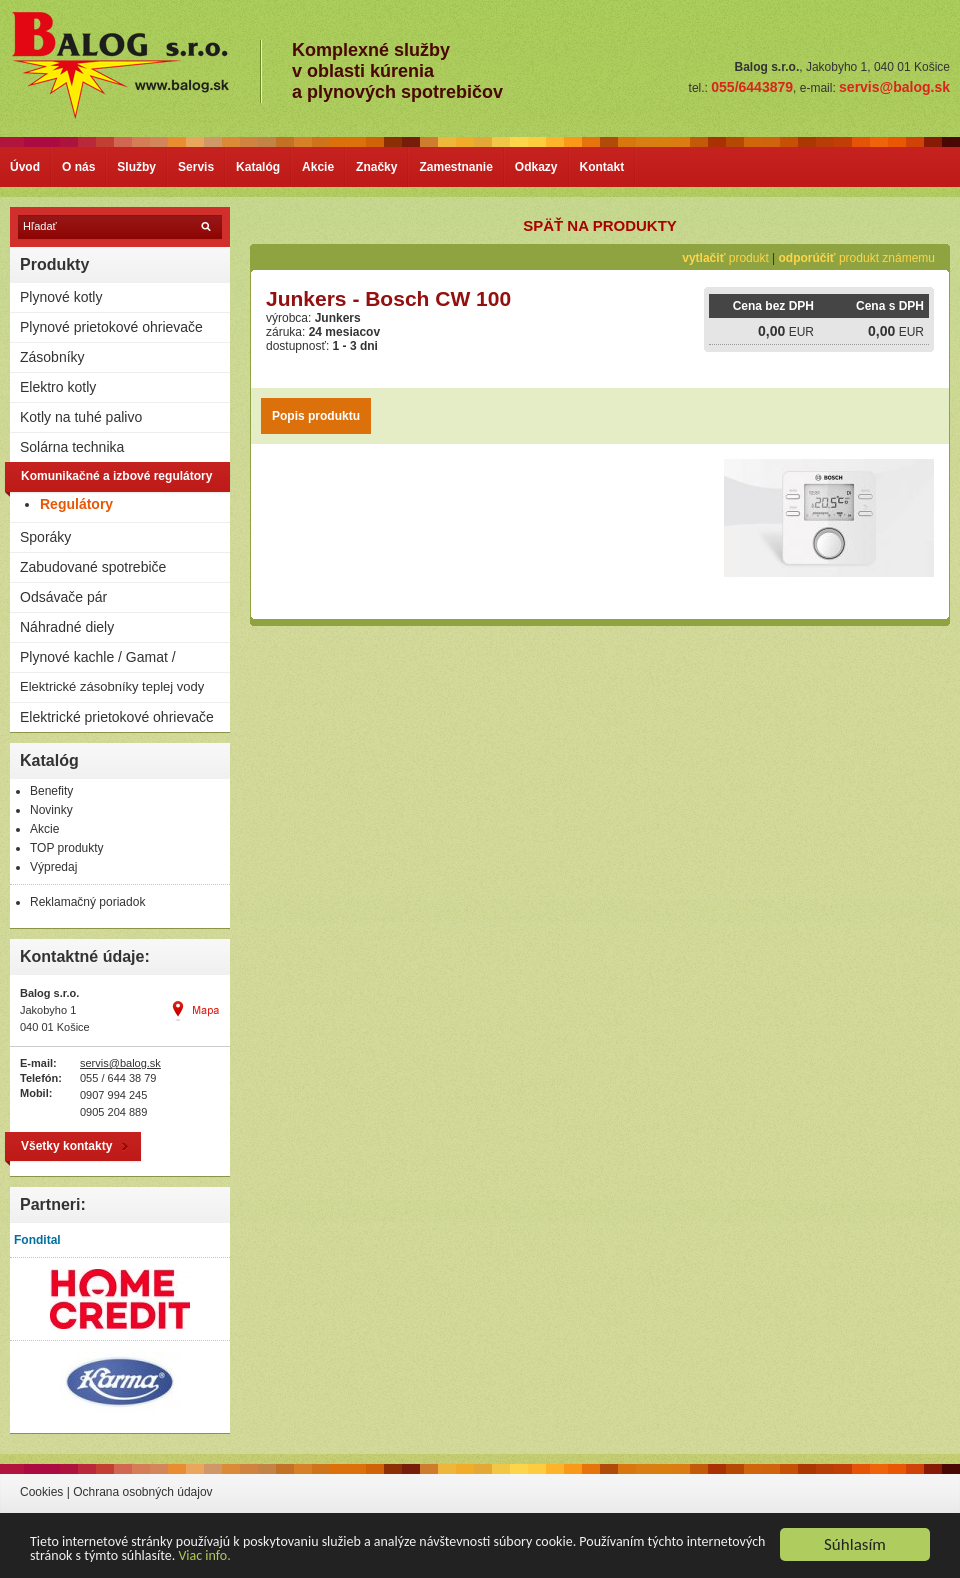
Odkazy (536, 167)
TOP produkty (67, 848)
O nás (78, 167)
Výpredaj (53, 867)
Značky (376, 167)
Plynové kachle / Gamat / (98, 657)
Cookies (41, 1492)
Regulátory (76, 504)
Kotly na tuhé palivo (81, 417)
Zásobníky (52, 357)
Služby (136, 167)
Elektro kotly (58, 387)
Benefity (51, 791)
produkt (725, 258)
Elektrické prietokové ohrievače (117, 717)
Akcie (318, 167)
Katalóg (258, 167)
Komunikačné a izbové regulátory (116, 476)
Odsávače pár (63, 597)
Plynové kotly (61, 297)
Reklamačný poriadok (87, 902)
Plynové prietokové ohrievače (111, 327)
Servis (196, 167)
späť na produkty (600, 225)
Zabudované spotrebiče (93, 567)
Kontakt (602, 167)
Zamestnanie (455, 167)
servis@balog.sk (120, 1063)
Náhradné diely (67, 627)
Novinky (51, 810)
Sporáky (45, 537)
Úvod (25, 167)
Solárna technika (72, 447)
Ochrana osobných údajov (142, 1492)
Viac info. (204, 1556)
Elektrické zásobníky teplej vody (112, 686)
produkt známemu (857, 258)
